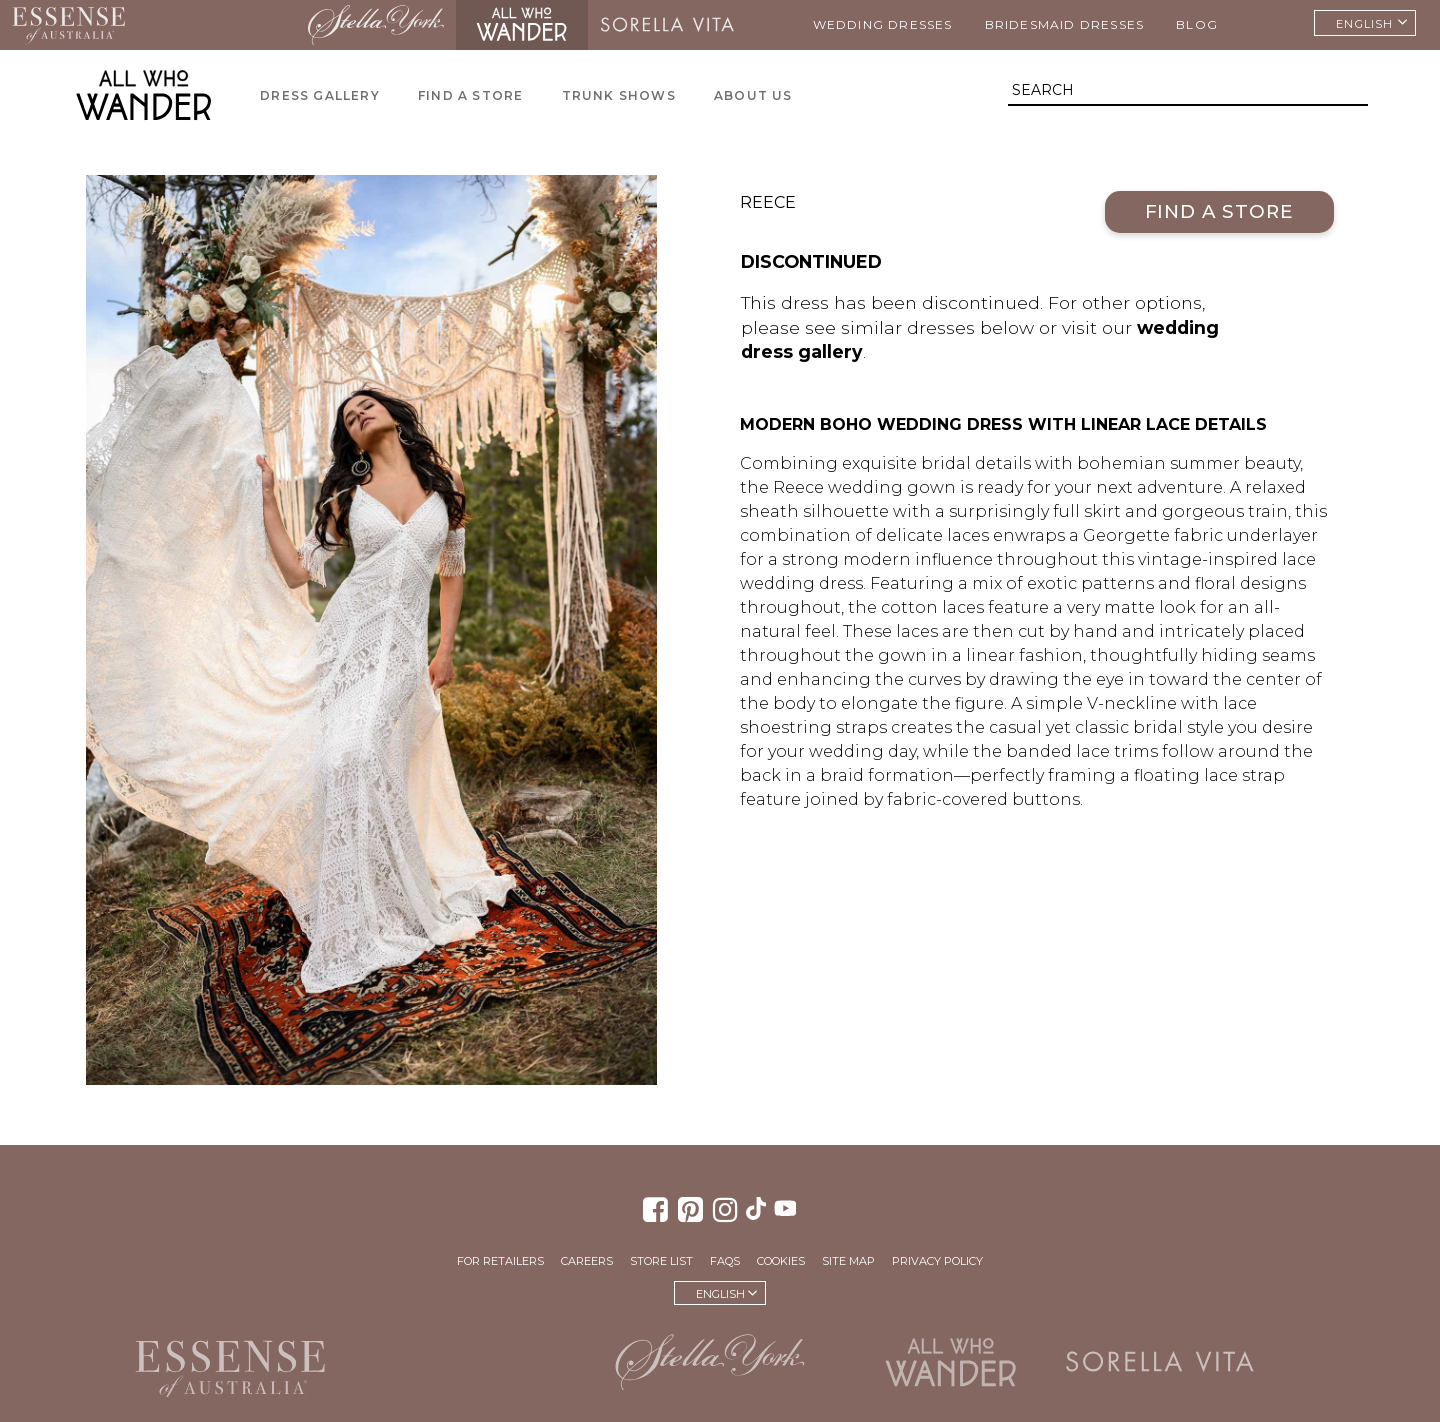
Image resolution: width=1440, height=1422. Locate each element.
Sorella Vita (667, 25)
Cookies (781, 1261)
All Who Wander (522, 25)
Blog (1197, 24)
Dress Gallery (320, 95)
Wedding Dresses (883, 24)
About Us (753, 95)
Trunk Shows (619, 95)
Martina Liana (216, 25)
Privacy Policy (937, 1261)
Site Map (848, 1261)
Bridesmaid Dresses (1065, 24)
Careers (587, 1261)
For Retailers (500, 1261)
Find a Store (470, 95)
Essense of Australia (68, 25)
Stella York (375, 25)
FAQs (725, 1261)
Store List (661, 1261)
